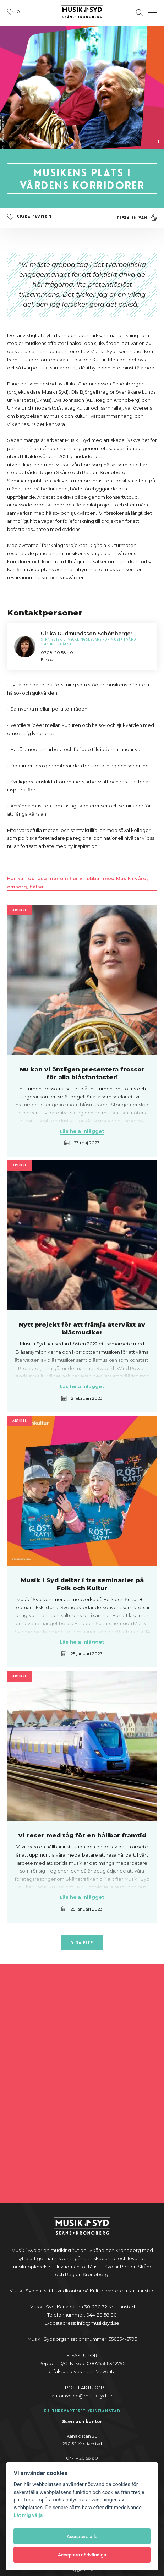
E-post (47, 659)
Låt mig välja (28, 2515)
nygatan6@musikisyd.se (82, 2459)
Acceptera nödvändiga (82, 2555)
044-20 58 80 (82, 2370)
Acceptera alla (81, 2536)
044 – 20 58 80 (82, 2319)
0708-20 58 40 (57, 653)
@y (82, 2377)
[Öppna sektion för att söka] (139, 13)
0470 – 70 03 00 (82, 2452)
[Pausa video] (158, 142)
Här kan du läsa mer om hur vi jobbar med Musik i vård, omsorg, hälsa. (77, 883)
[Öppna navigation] (152, 13)
